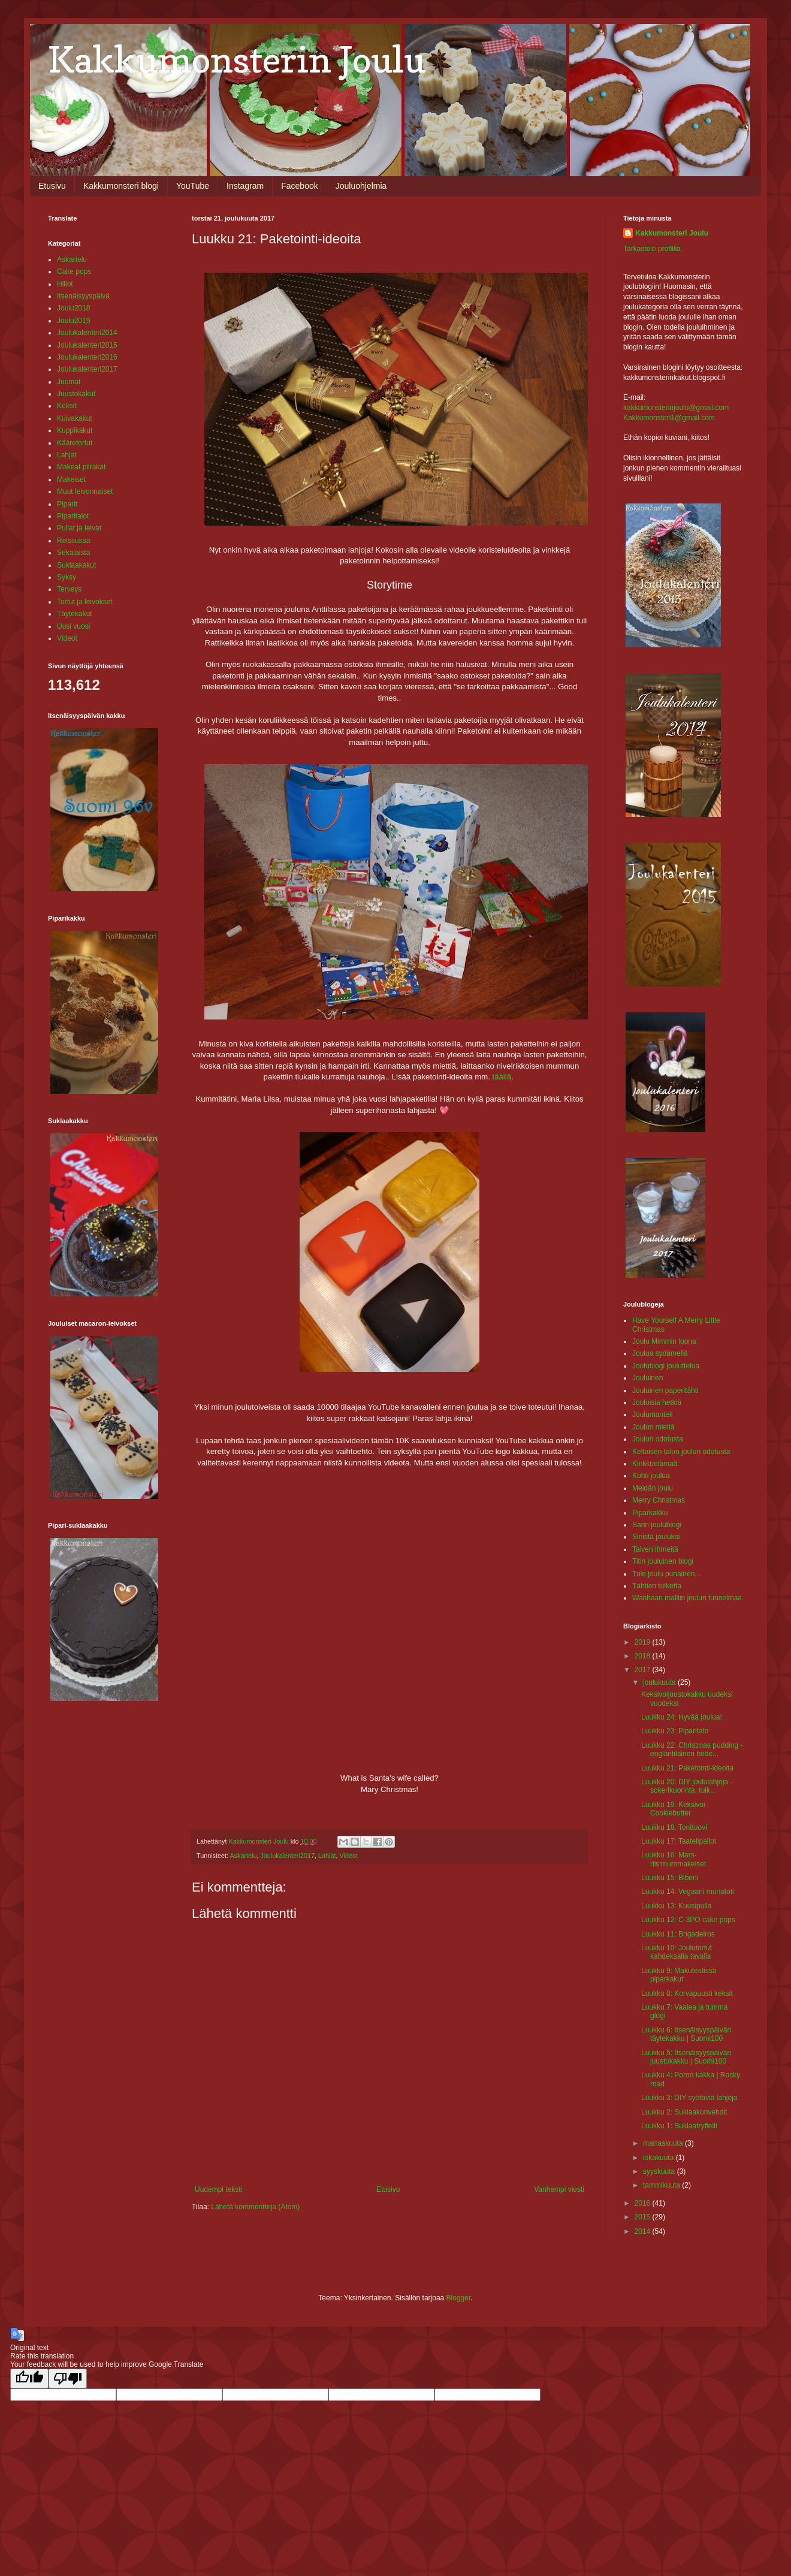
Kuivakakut (74, 418)
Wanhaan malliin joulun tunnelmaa (687, 1598)
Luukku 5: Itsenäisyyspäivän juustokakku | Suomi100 (686, 2057)
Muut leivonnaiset (85, 491)
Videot (349, 1855)
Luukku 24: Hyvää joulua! (681, 1717)
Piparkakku (650, 1513)
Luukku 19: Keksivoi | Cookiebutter (675, 1808)
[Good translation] (29, 2378)
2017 (644, 1670)
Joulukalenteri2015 (87, 345)
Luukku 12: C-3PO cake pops (688, 1920)
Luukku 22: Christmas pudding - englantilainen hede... (691, 1749)
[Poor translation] (68, 2378)
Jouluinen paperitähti (665, 1390)
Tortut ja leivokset (85, 602)
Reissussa (73, 540)
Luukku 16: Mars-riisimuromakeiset (673, 1859)
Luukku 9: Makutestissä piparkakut (678, 1974)
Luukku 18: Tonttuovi (674, 1827)
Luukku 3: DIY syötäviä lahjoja (689, 2098)
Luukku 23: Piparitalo (674, 1731)
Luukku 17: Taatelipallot (678, 1841)
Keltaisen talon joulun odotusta (681, 1451)
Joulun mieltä (653, 1427)
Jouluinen (647, 1378)
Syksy (66, 577)
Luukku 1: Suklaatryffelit (679, 2126)
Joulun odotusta (657, 1439)
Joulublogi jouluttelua (665, 1366)
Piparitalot (73, 516)
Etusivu (52, 186)
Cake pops (74, 271)
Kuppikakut (74, 430)
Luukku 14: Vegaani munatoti (687, 1891)
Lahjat (327, 1855)
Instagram (245, 186)
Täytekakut (74, 614)
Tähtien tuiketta (656, 1586)
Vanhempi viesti (559, 2189)
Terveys (69, 589)
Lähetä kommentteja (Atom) (255, 2207)
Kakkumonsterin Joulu (236, 59)
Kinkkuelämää (654, 1463)
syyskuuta (660, 2171)
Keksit (67, 406)
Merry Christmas (658, 1500)
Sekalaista (73, 552)
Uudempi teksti (218, 2189)
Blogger (458, 2298)
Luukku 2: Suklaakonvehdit (684, 2112)
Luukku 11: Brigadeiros (678, 1934)
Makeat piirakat (81, 467)
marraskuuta (664, 2143)
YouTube (192, 186)
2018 (644, 1656)
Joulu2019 (73, 320)
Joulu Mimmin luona (664, 1341)
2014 (644, 2231)
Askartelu (243, 1855)
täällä (500, 1076)
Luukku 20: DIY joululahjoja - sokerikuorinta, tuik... (687, 1786)
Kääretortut (74, 443)
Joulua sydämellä (660, 1353)
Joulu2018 (73, 308)
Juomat (68, 382)
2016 (644, 2203)
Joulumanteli (652, 1414)
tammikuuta (662, 2185)
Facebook (299, 186)
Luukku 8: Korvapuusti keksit (687, 1993)
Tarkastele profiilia (652, 249)
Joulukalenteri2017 (287, 1855)
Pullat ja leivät (79, 528)
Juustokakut (76, 394)
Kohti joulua (651, 1475)
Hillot (65, 284)
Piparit (67, 504)
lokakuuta (659, 2157)
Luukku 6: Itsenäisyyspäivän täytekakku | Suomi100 (686, 2034)
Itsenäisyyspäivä (83, 296)
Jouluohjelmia (361, 186)
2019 (644, 1642)
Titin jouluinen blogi (662, 1561)
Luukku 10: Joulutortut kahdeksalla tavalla (676, 1952)
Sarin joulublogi (656, 1525)
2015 (644, 2217)
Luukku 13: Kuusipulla (676, 1906)
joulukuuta (660, 1682)
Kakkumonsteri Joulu (671, 233)
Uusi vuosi (73, 626)
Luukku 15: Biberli (669, 1878)
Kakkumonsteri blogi (121, 186)
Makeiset (71, 479)
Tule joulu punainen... (666, 1574)
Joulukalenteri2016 (87, 357)
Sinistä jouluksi (656, 1537)
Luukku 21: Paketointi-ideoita (687, 1768)
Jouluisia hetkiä (656, 1402)
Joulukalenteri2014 (87, 332)
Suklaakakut (76, 565)
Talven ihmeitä (655, 1549)
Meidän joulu (652, 1488)
